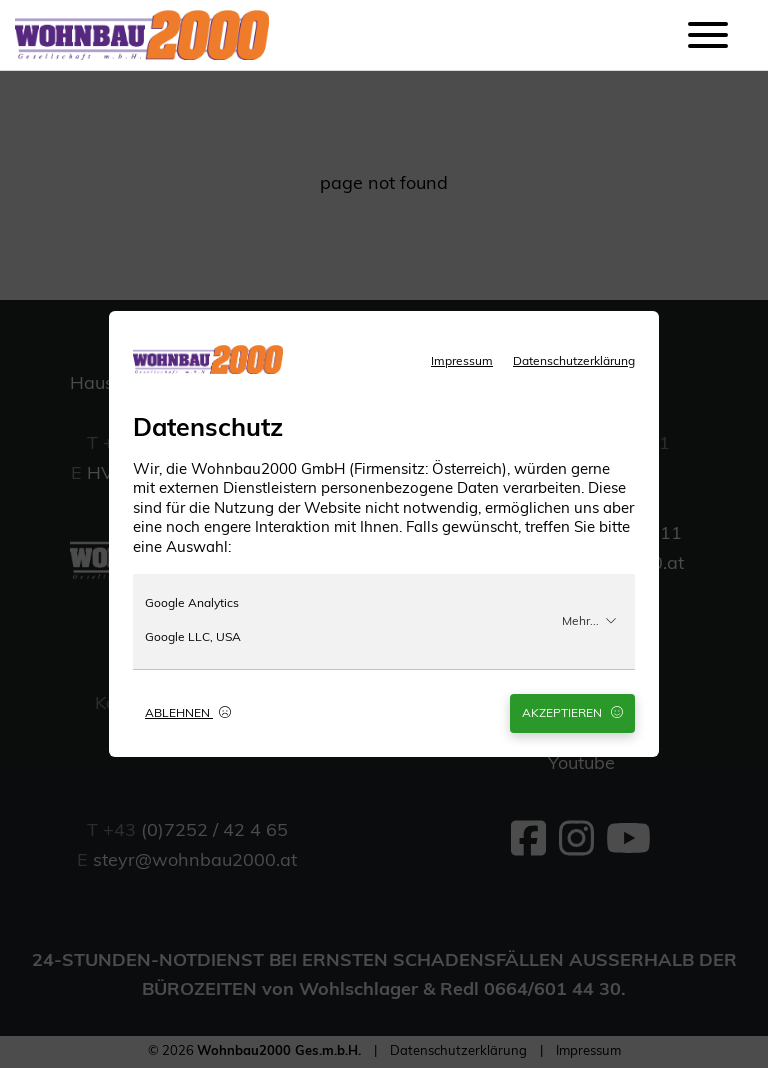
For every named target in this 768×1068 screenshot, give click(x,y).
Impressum (462, 362)
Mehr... (589, 621)
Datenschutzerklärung (574, 362)
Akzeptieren (572, 713)
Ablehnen (188, 713)
